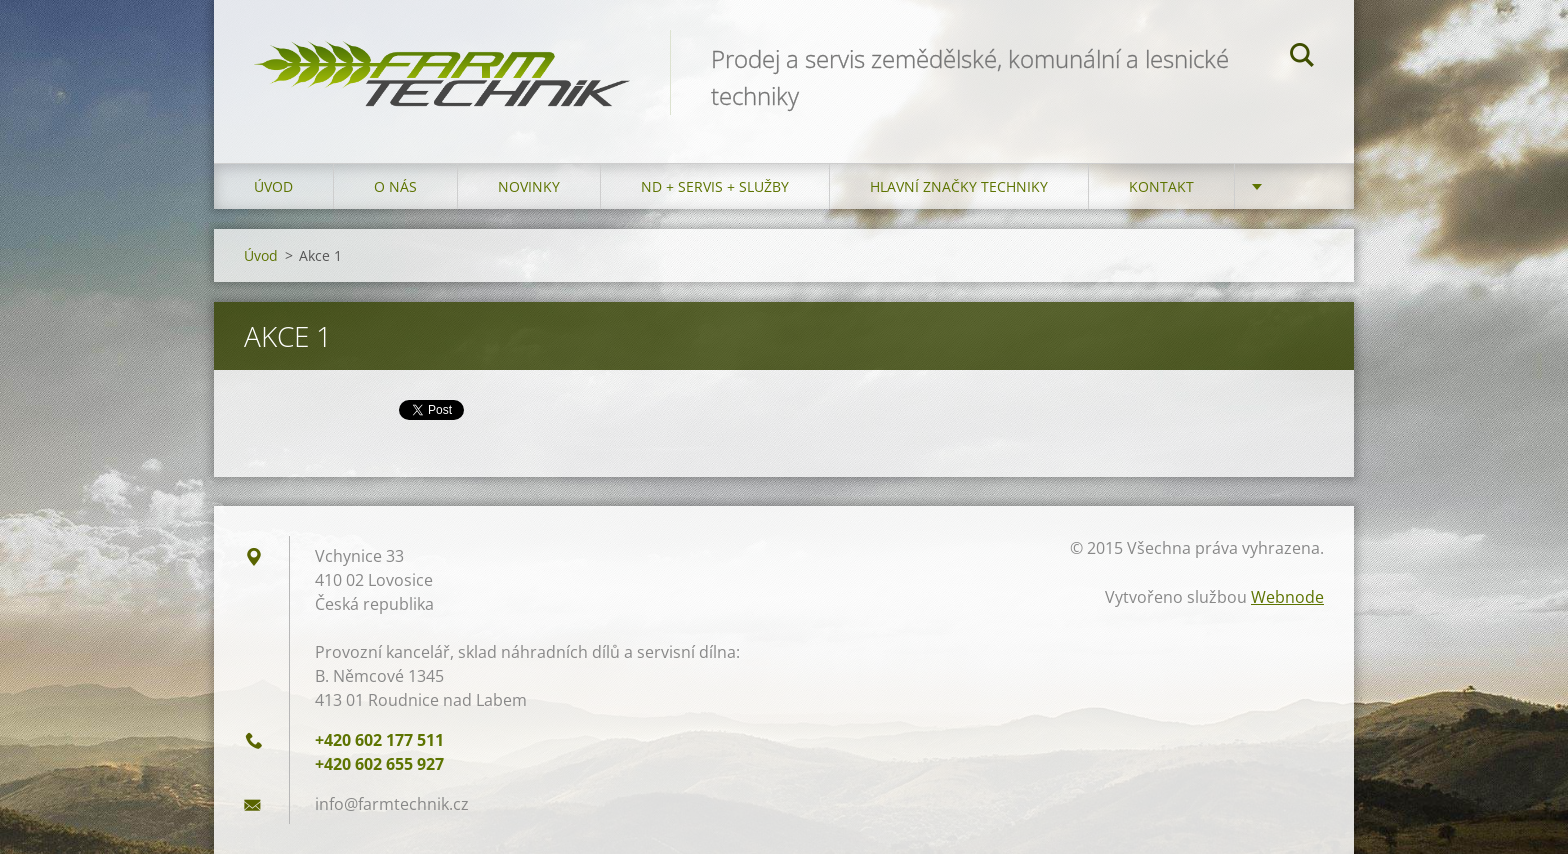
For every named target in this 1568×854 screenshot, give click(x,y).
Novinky (529, 186)
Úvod (273, 186)
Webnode (1287, 597)
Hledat (1302, 58)
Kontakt (1161, 186)
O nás (395, 186)
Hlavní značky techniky (959, 186)
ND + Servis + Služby (715, 186)
